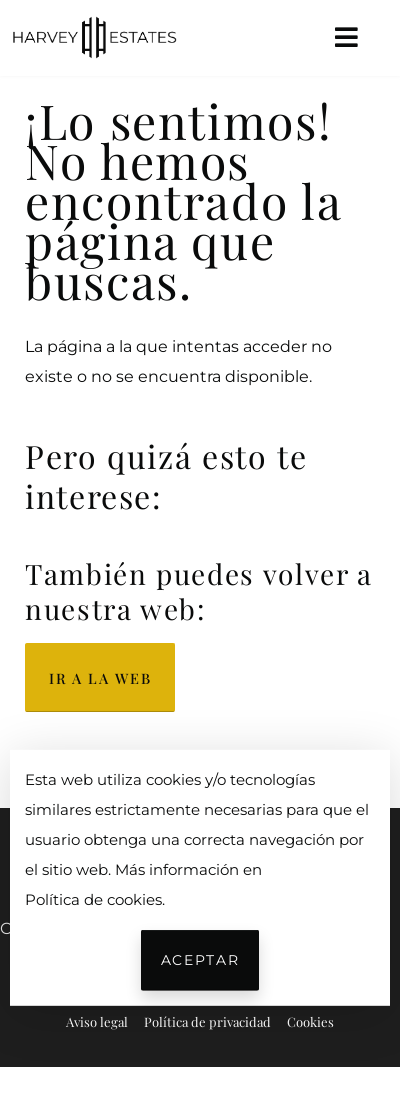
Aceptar (200, 960)
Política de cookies (93, 898)
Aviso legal (97, 1021)
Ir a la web (100, 678)
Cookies (310, 1021)
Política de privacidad (207, 1021)
